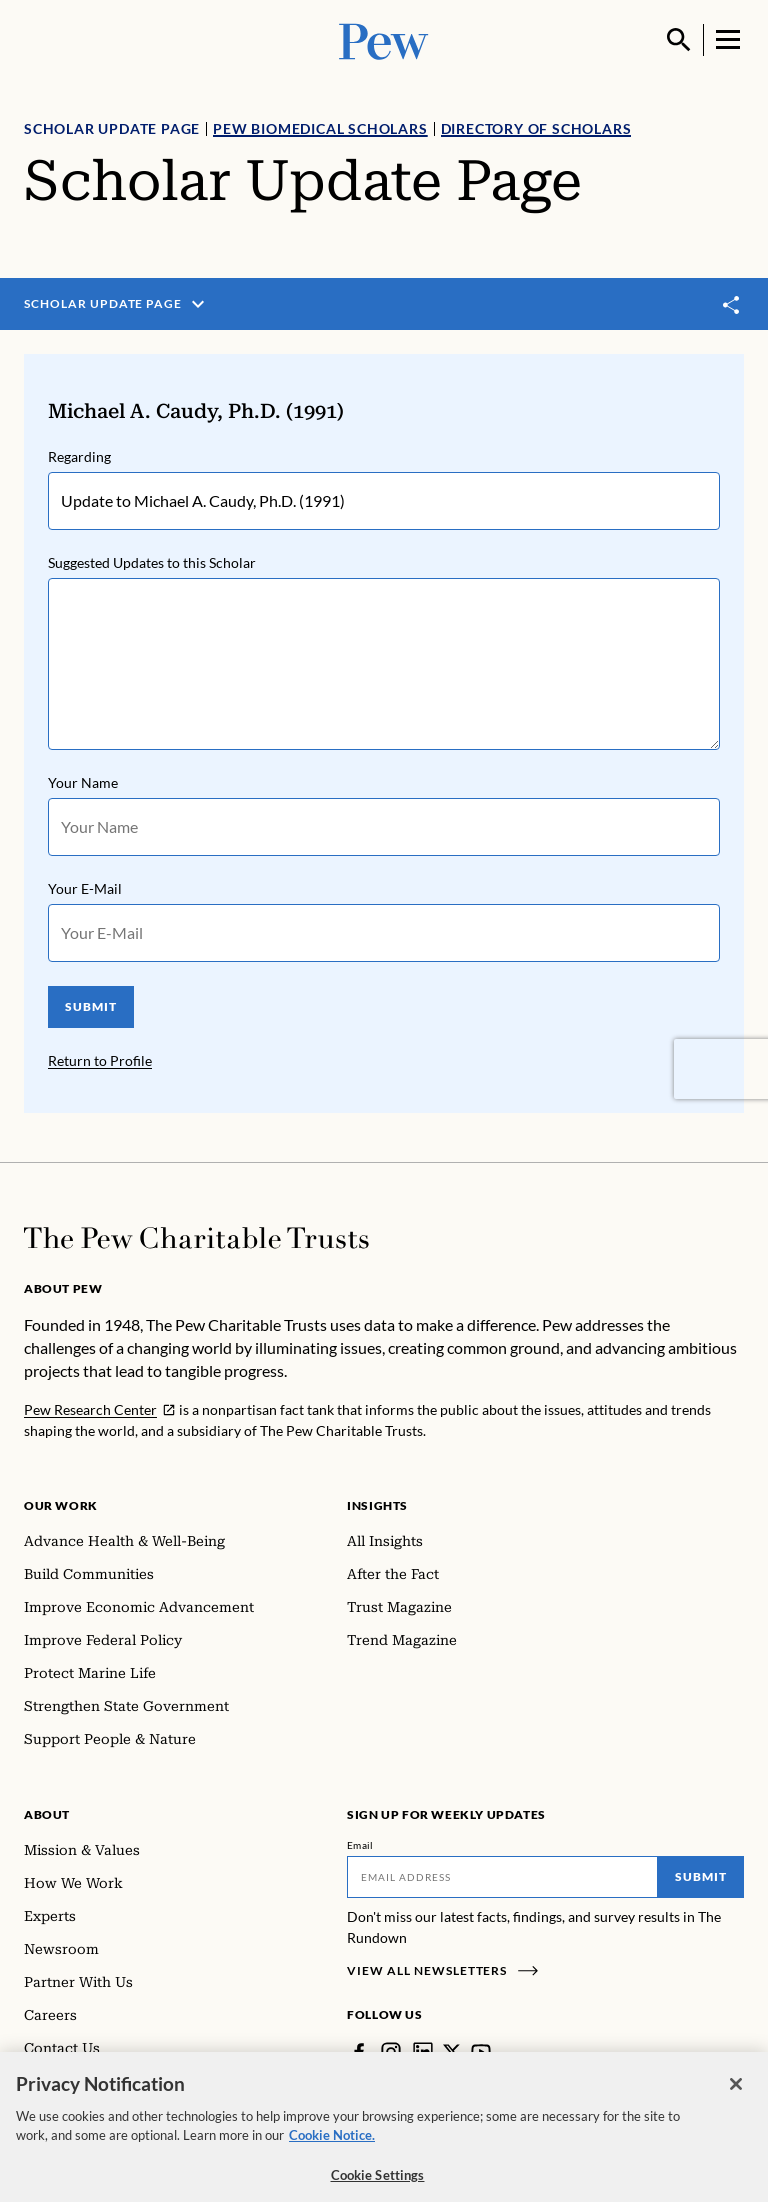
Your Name (83, 782)
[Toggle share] (732, 304)
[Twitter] (452, 2052)
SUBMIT (91, 1006)
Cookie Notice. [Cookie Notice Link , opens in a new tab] (332, 2150)
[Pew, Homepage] (384, 39)
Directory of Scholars (536, 128)
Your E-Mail (85, 888)
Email (360, 1845)
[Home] (196, 1238)
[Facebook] (359, 2052)
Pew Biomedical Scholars (320, 128)
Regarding (79, 456)
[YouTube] (481, 2052)
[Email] (502, 1877)
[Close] (736, 2099)
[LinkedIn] (423, 2052)
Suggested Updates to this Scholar (152, 562)
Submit (701, 1876)
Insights (377, 1505)
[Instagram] (391, 2052)
